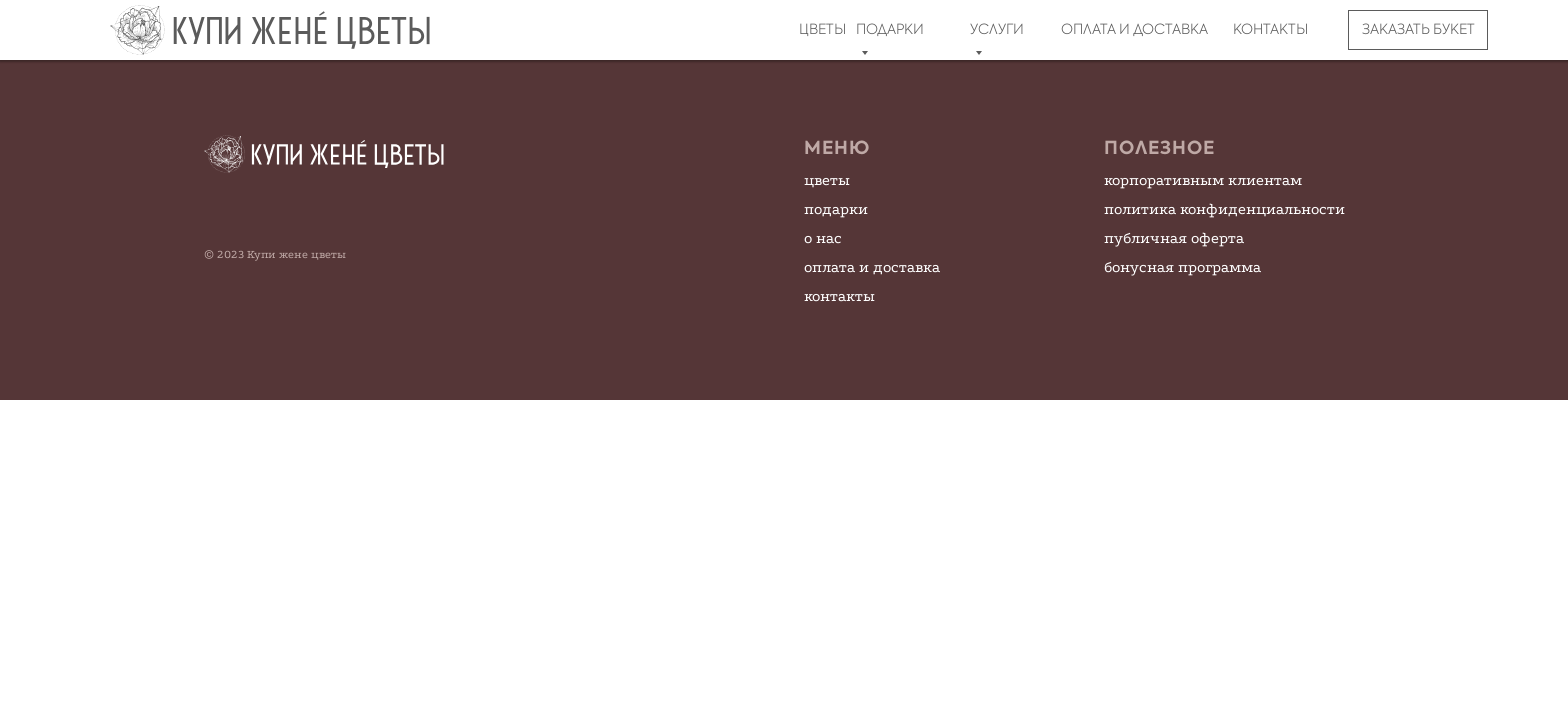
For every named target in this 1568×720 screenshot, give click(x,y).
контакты (839, 296)
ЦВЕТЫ (822, 29)
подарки (836, 209)
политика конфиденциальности (1224, 209)
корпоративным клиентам (1203, 180)
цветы (827, 180)
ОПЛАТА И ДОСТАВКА (1134, 29)
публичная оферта (1174, 238)
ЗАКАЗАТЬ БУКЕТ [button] (1418, 29)
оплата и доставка (872, 267)
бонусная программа (1182, 267)
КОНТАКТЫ (1270, 29)
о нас (823, 238)
